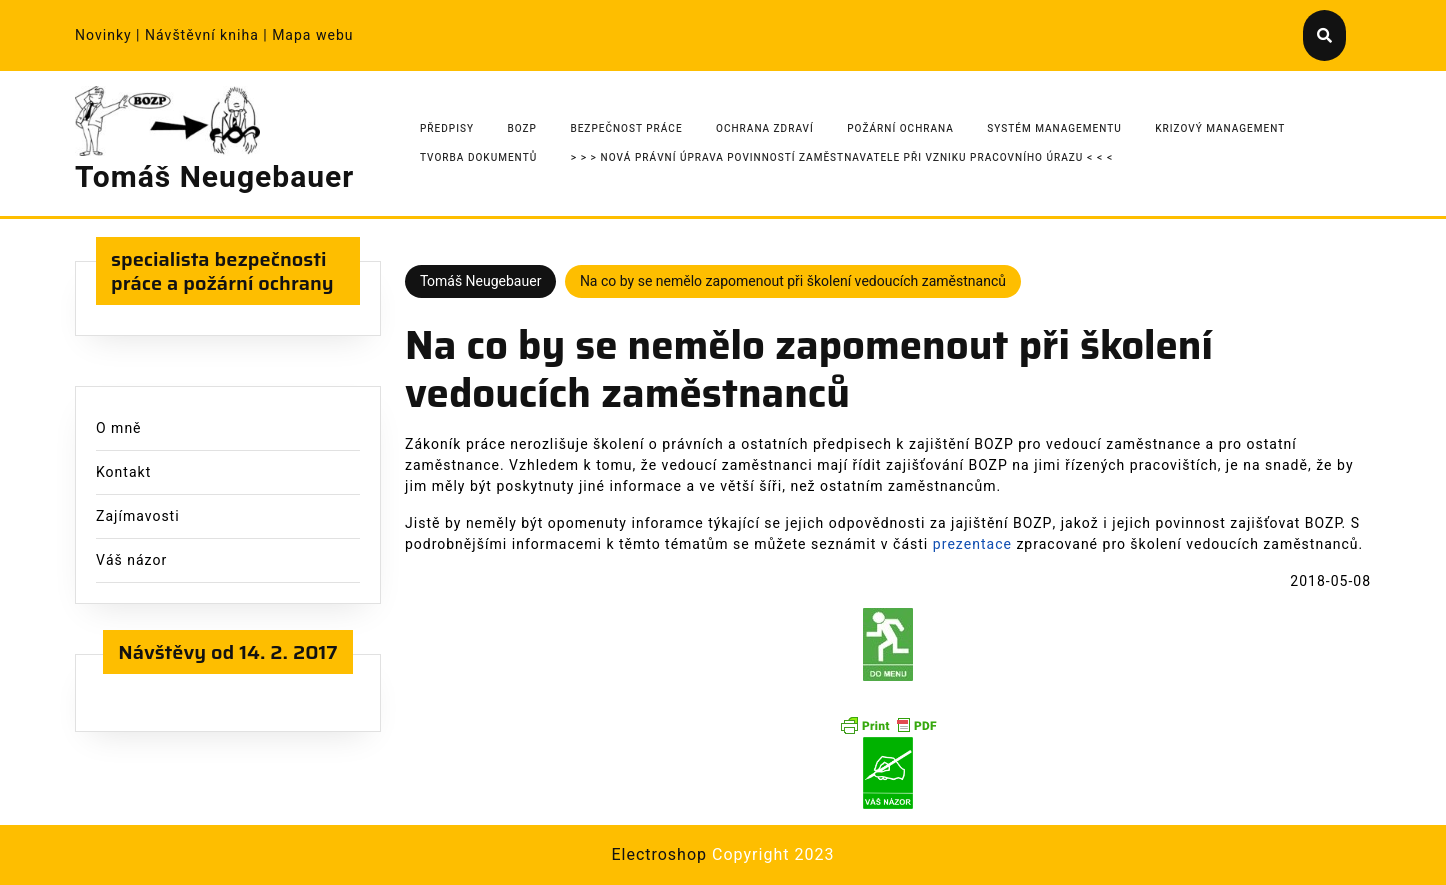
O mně (119, 428)
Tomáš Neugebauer (214, 178)
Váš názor (131, 560)
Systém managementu (1054, 129)
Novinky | (110, 35)
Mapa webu (312, 35)
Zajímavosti (138, 516)
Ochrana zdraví (765, 129)
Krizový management (1220, 129)
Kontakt (123, 472)
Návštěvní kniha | (208, 35)
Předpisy (447, 129)
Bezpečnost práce (626, 129)
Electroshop (659, 855)
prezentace (972, 544)
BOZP (522, 129)
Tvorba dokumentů (478, 158)
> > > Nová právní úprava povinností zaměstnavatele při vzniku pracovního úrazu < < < (842, 158)
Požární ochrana (900, 129)
